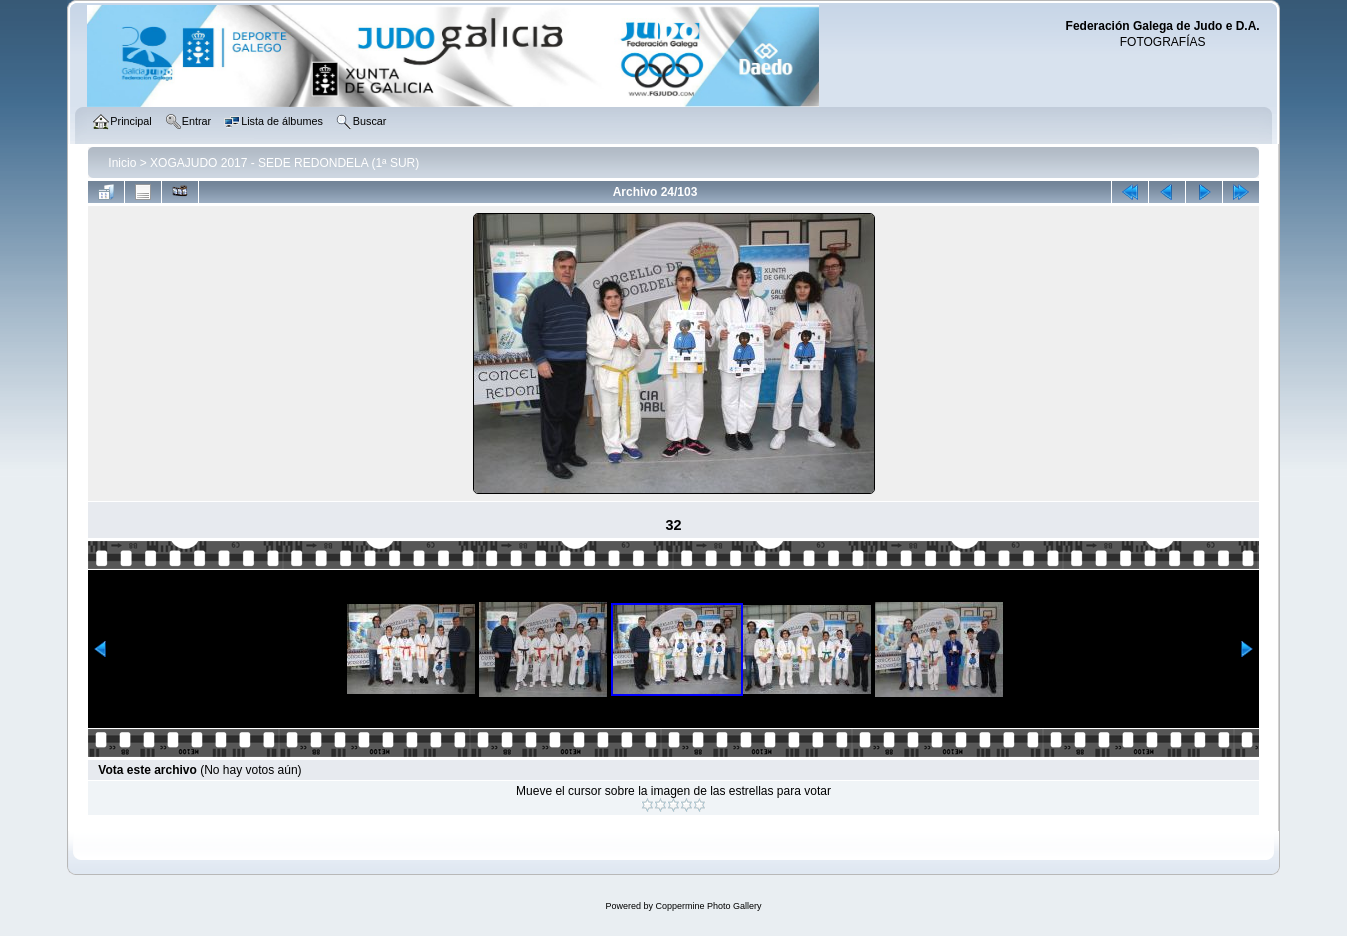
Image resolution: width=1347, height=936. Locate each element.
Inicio (122, 163)
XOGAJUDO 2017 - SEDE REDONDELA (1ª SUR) (284, 163)
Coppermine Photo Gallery (708, 906)
